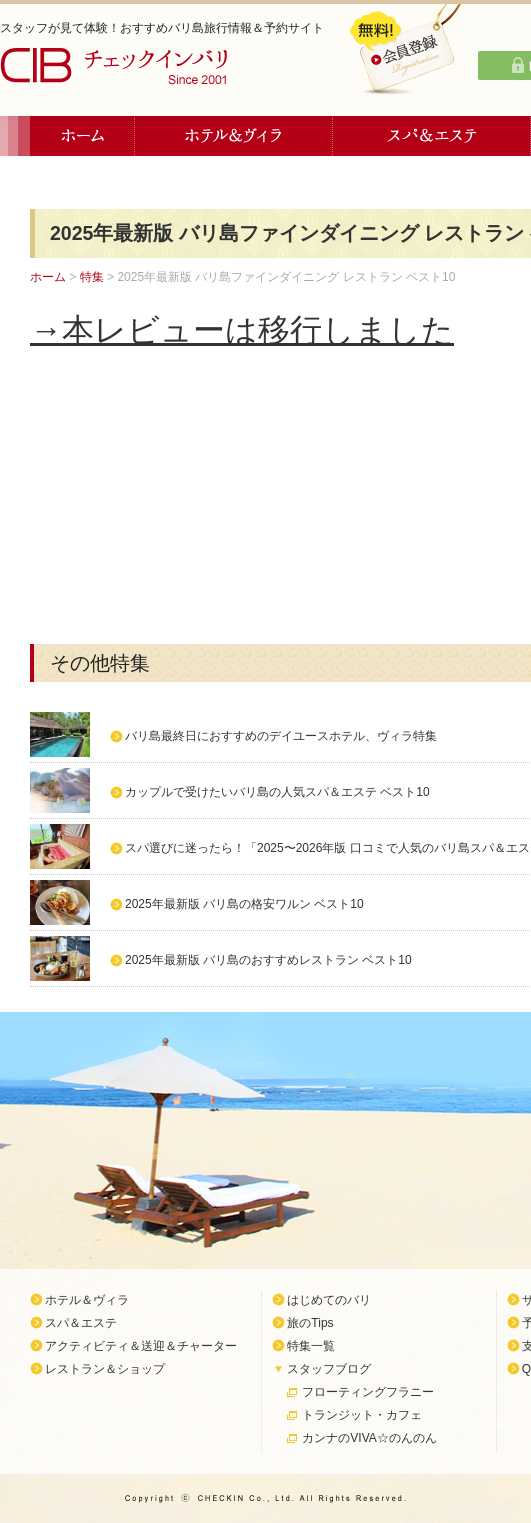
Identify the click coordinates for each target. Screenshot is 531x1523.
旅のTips (310, 1323)
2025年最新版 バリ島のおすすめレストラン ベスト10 (268, 960)
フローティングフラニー (368, 1392)
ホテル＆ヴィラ (234, 136)
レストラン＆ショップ (105, 1369)
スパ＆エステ (432, 136)
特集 (92, 277)
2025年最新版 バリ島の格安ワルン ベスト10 (244, 904)
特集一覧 (311, 1346)
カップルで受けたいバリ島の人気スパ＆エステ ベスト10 (277, 792)
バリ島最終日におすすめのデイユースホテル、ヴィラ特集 (281, 736)
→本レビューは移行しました (242, 330)
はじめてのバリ (329, 1300)
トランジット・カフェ (362, 1415)
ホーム (82, 136)
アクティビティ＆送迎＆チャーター (141, 1346)
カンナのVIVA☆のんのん (369, 1438)
